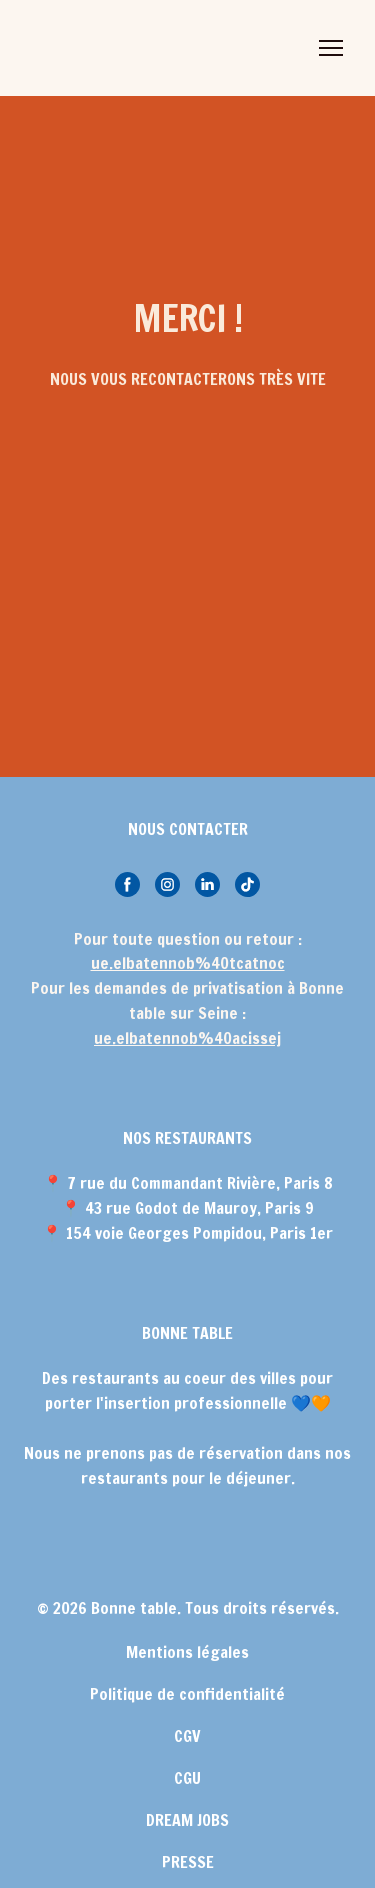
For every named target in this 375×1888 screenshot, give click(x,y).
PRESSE (188, 1862)
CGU (187, 1778)
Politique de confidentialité (187, 1694)
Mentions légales (187, 1652)
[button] (127, 884)
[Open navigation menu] (331, 48)
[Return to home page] (99, 48)
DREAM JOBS (187, 1820)
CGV (187, 1736)
